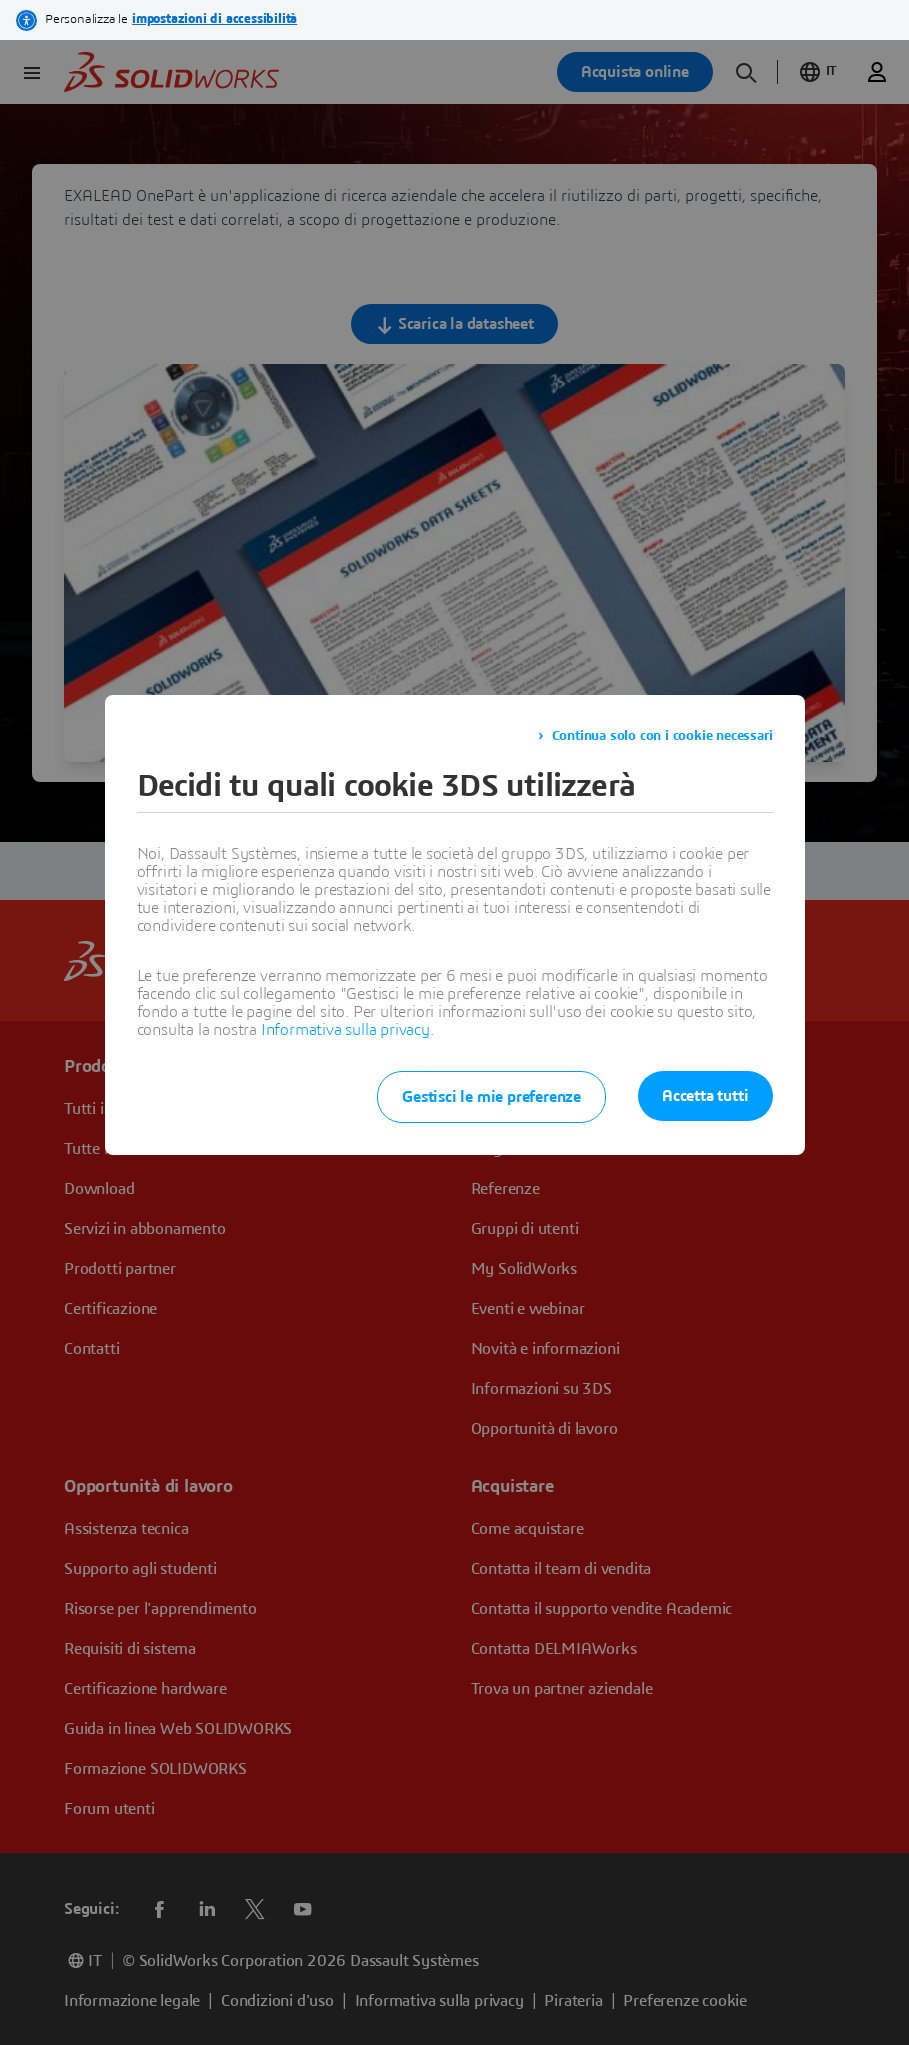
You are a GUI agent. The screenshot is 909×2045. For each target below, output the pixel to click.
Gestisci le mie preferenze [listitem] (491, 1097)
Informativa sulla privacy (345, 1030)
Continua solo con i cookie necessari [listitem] (662, 736)
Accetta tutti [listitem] (705, 1096)
